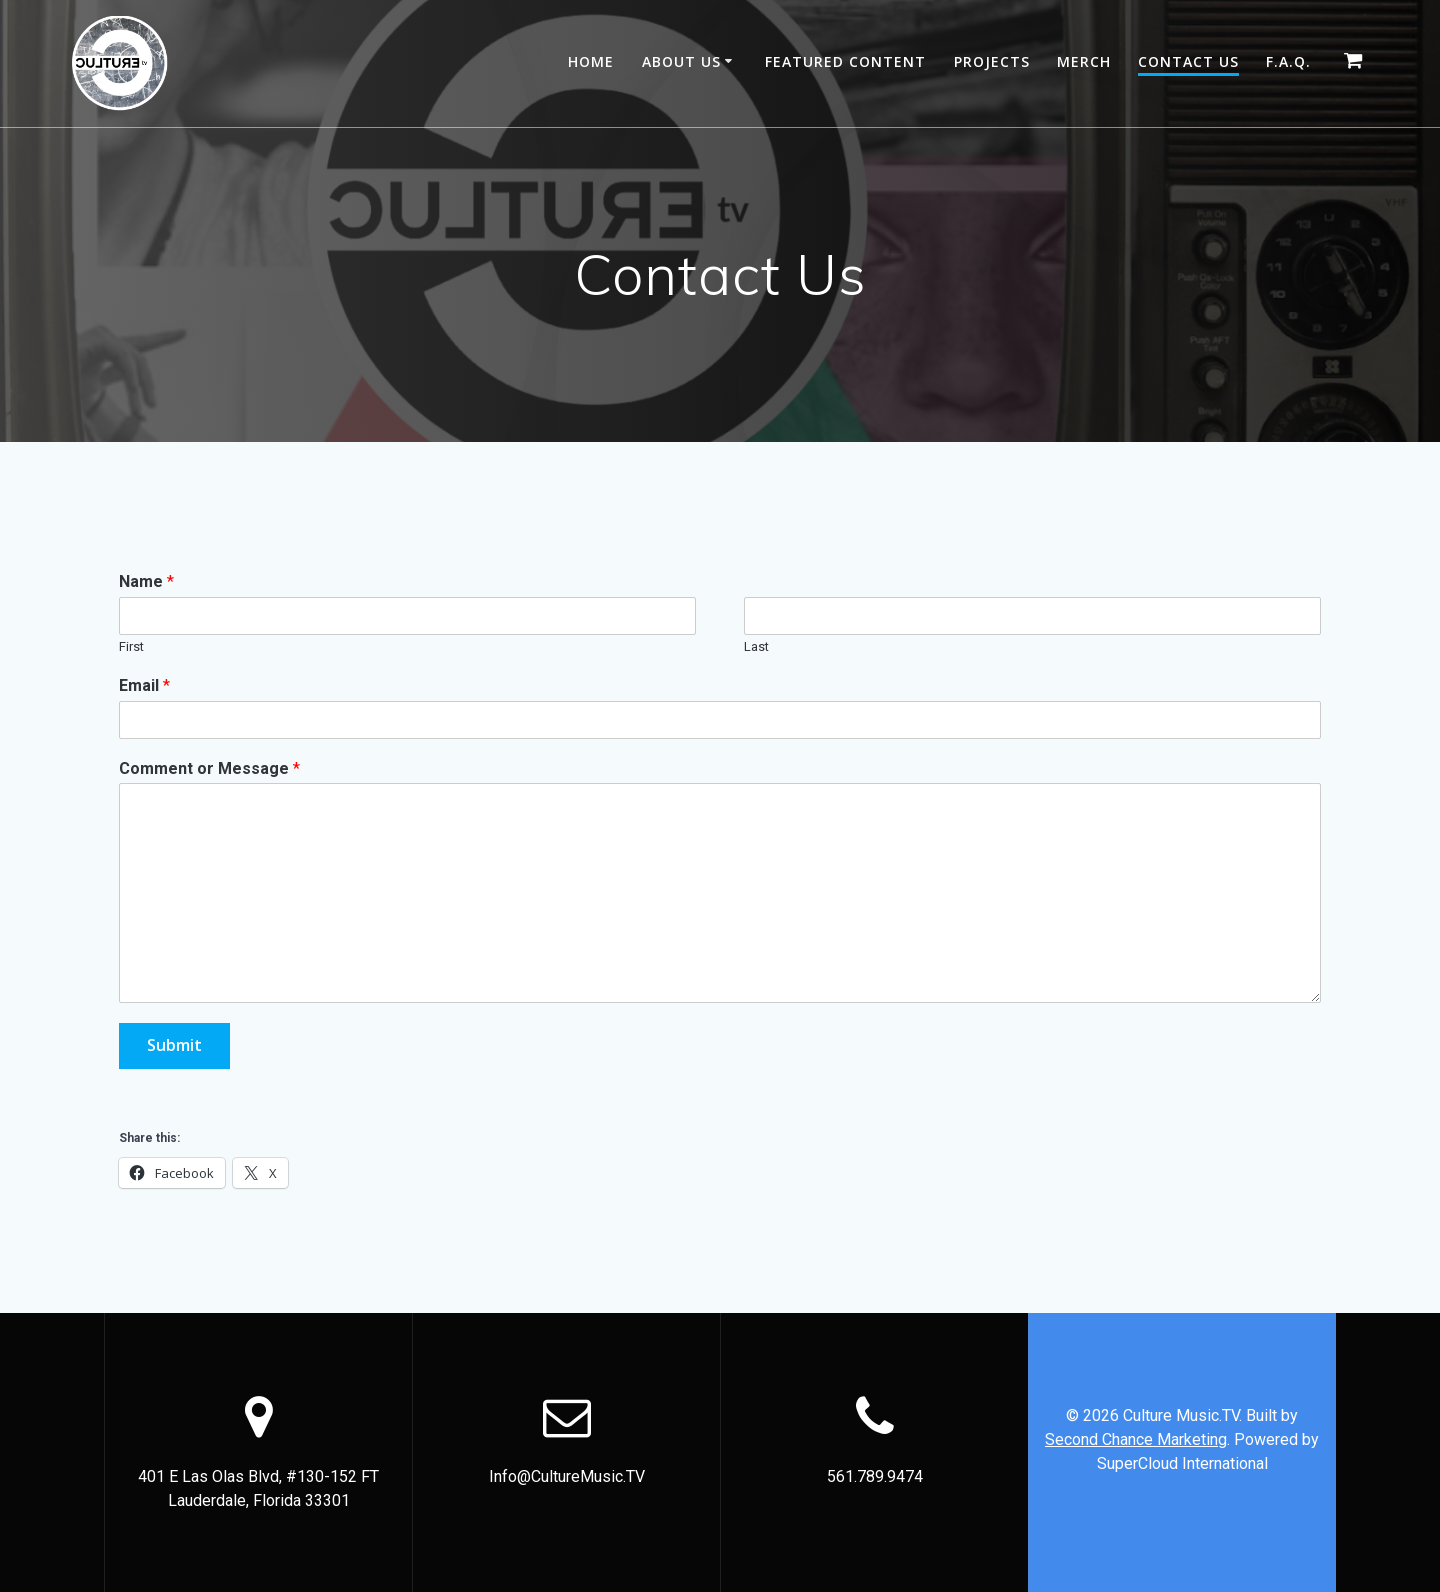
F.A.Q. (1288, 61)
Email (144, 685)
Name (146, 581)
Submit (175, 1046)
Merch (1084, 61)
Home (591, 61)
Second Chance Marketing (1136, 1439)
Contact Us (1188, 61)
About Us (681, 61)
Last (756, 646)
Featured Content (845, 61)
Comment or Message (209, 768)
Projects (992, 61)
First (131, 646)
